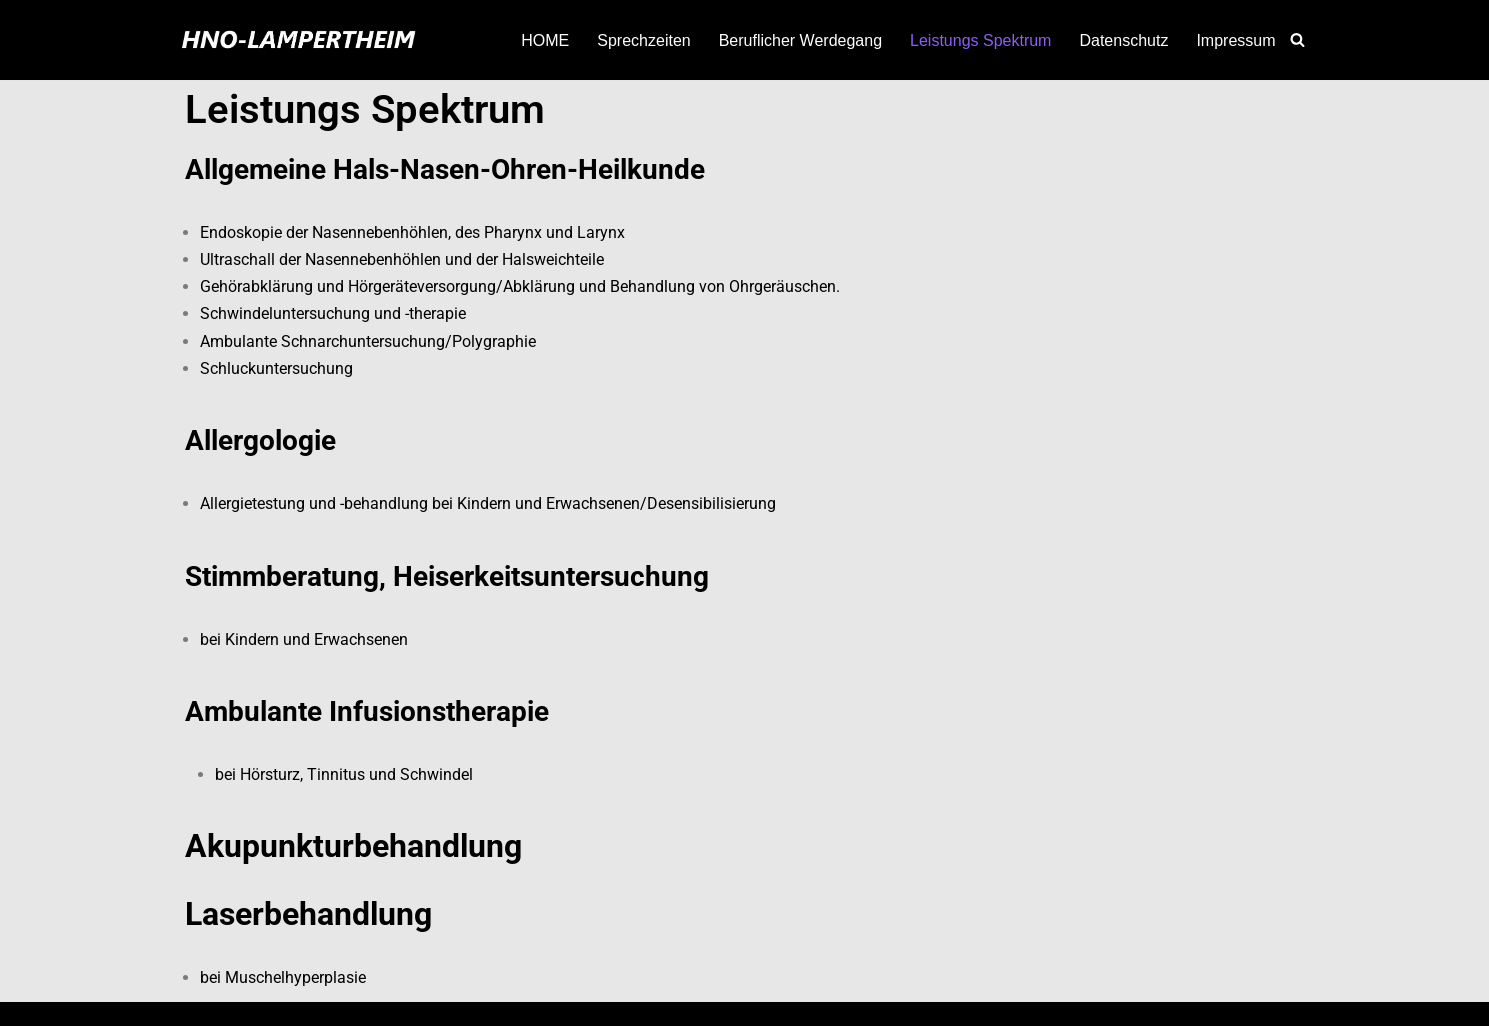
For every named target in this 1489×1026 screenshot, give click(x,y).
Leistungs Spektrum (980, 40)
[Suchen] (1297, 39)
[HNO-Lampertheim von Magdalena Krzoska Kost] (298, 40)
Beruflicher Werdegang (800, 40)
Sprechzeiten (643, 40)
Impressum (1235, 40)
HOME (545, 40)
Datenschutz (1123, 40)
